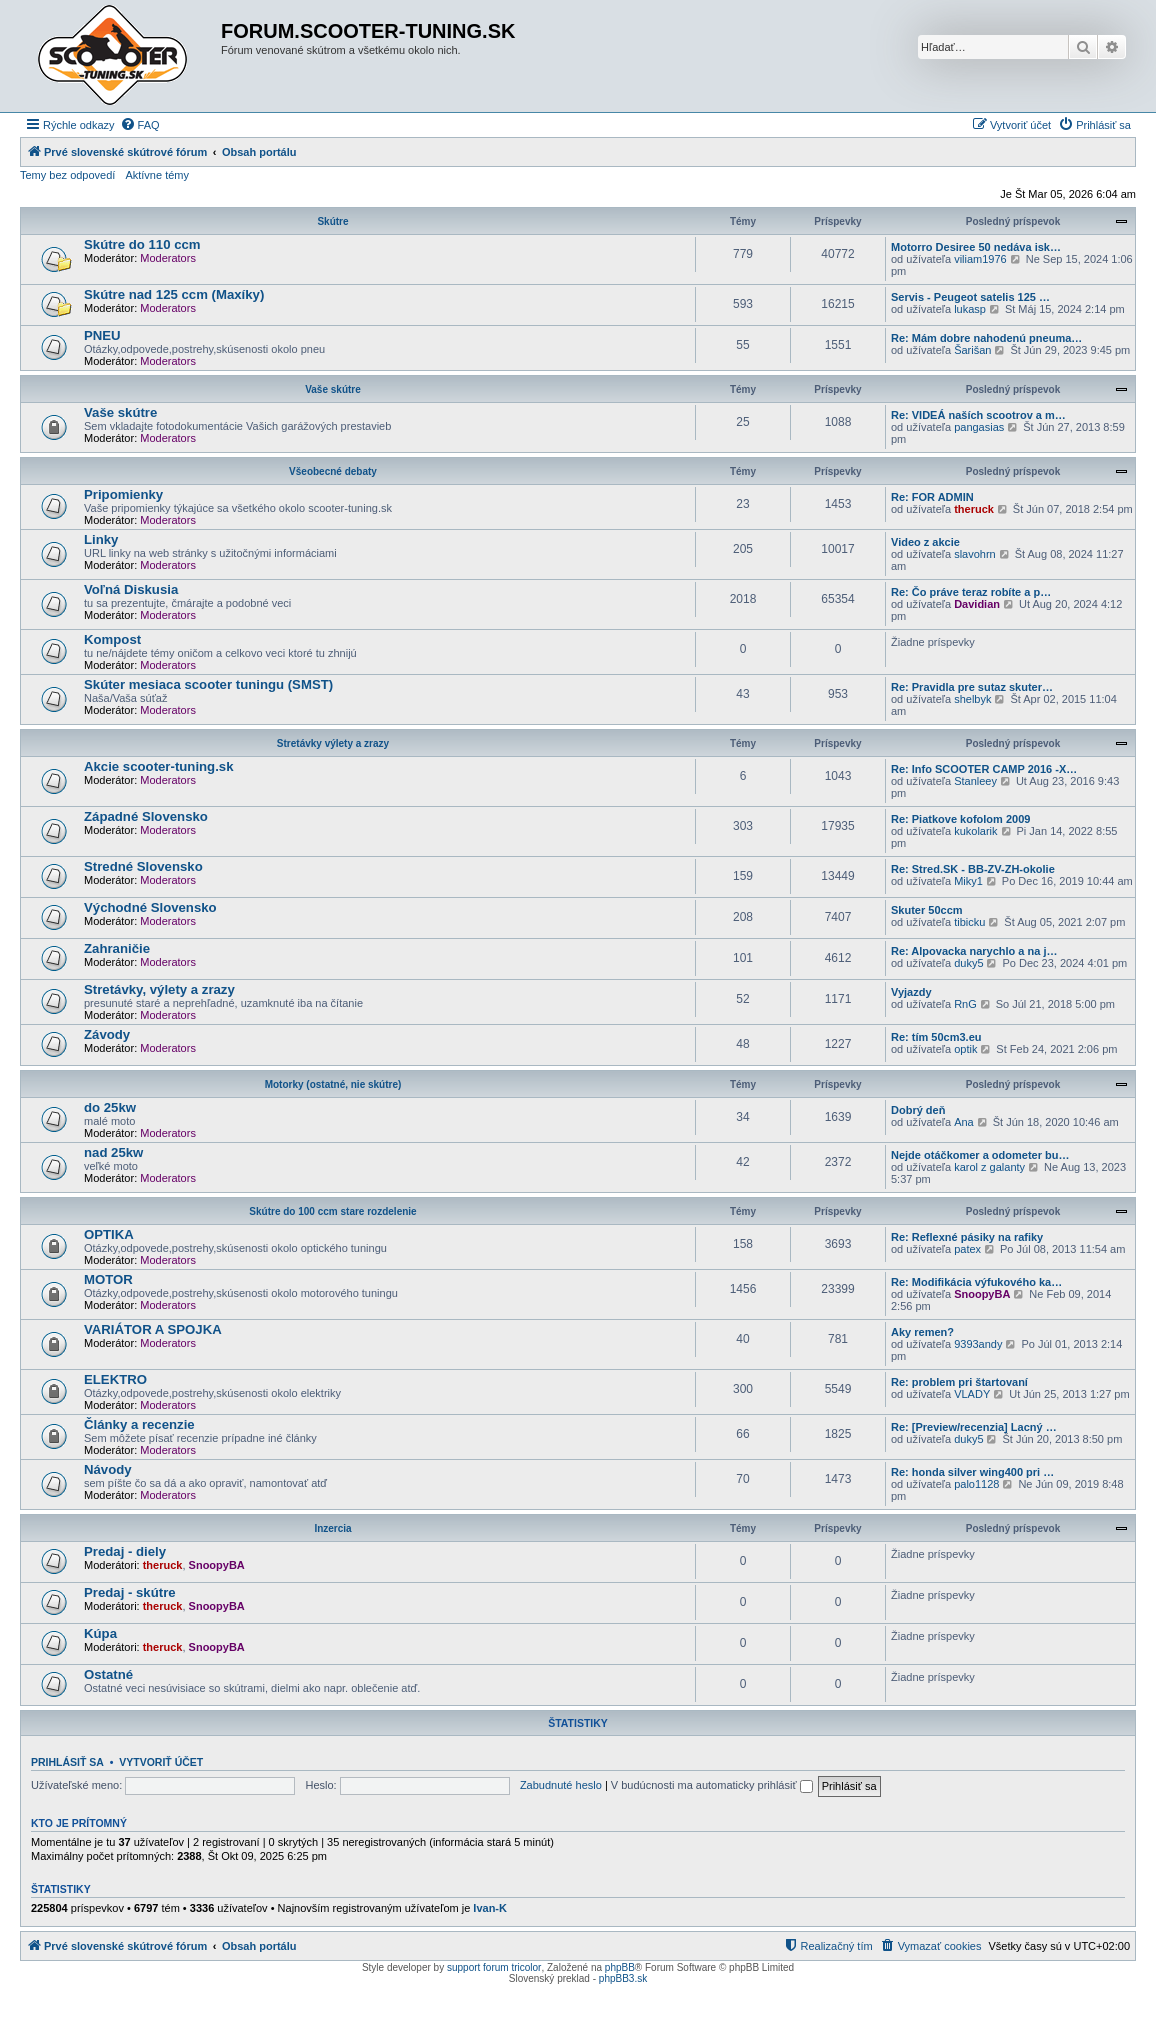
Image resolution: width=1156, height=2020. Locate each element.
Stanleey (975, 781)
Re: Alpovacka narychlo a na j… (974, 951)
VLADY (972, 1394)
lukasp (970, 309)
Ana (964, 1122)
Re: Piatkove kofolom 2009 (960, 819)
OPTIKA (109, 1234)
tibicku (969, 922)
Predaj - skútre (130, 1592)
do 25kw (110, 1107)
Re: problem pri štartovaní (959, 1382)
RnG (965, 1004)
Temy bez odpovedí (67, 175)
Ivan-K (490, 1908)
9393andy (978, 1344)
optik (965, 1049)
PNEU (102, 335)
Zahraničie (117, 948)
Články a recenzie (139, 1424)
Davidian (977, 604)
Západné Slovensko (146, 816)
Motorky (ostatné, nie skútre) (333, 1084)
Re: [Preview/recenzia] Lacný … (974, 1427)
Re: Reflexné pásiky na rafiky (967, 1237)
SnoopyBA (982, 1294)
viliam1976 (980, 259)
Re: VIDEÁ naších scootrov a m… (978, 415)
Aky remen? (922, 1332)
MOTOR (108, 1279)
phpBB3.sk (623, 1978)
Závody (107, 1034)
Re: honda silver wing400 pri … (972, 1472)
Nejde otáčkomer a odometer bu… (980, 1155)
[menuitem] (140, 125)
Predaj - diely (125, 1551)
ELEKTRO (115, 1379)
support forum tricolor (494, 1967)
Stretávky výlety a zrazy (333, 743)
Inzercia (332, 1528)
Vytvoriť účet (161, 1762)
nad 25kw (113, 1152)
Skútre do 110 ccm (142, 244)
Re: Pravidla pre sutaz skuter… (972, 687)
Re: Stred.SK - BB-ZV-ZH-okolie (973, 869)
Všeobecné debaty (333, 471)
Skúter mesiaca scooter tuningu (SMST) (208, 684)
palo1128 (976, 1484)
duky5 (968, 963)
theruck (974, 509)
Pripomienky (123, 494)
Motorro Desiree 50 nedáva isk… (976, 247)
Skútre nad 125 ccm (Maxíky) (174, 294)
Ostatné (108, 1674)
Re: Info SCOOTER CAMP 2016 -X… (984, 769)
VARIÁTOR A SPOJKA (153, 1329)
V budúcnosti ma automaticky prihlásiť (712, 1785)
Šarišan (972, 350)
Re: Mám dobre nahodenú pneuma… (986, 338)
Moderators (168, 258)
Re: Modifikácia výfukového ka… (976, 1282)
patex (967, 1249)
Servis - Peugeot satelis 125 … (970, 297)
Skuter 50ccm (927, 910)
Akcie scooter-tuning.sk (159, 766)
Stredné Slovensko (143, 866)
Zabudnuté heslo (561, 1785)
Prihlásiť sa (67, 1762)
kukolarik (975, 831)
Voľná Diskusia (131, 589)
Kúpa (100, 1633)
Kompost (112, 639)
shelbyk (972, 699)
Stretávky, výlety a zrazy (159, 989)
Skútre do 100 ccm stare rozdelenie (332, 1211)
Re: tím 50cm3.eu (936, 1037)
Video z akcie (925, 542)
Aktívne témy (157, 175)
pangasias (979, 427)
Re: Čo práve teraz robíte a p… (971, 592)
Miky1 (968, 881)
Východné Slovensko (150, 907)
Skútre (332, 221)
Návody (108, 1469)
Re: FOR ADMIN (932, 497)
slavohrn (975, 554)
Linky (101, 539)
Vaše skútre (333, 389)
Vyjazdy (911, 992)
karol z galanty (989, 1167)
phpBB (620, 1967)
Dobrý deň (918, 1110)
